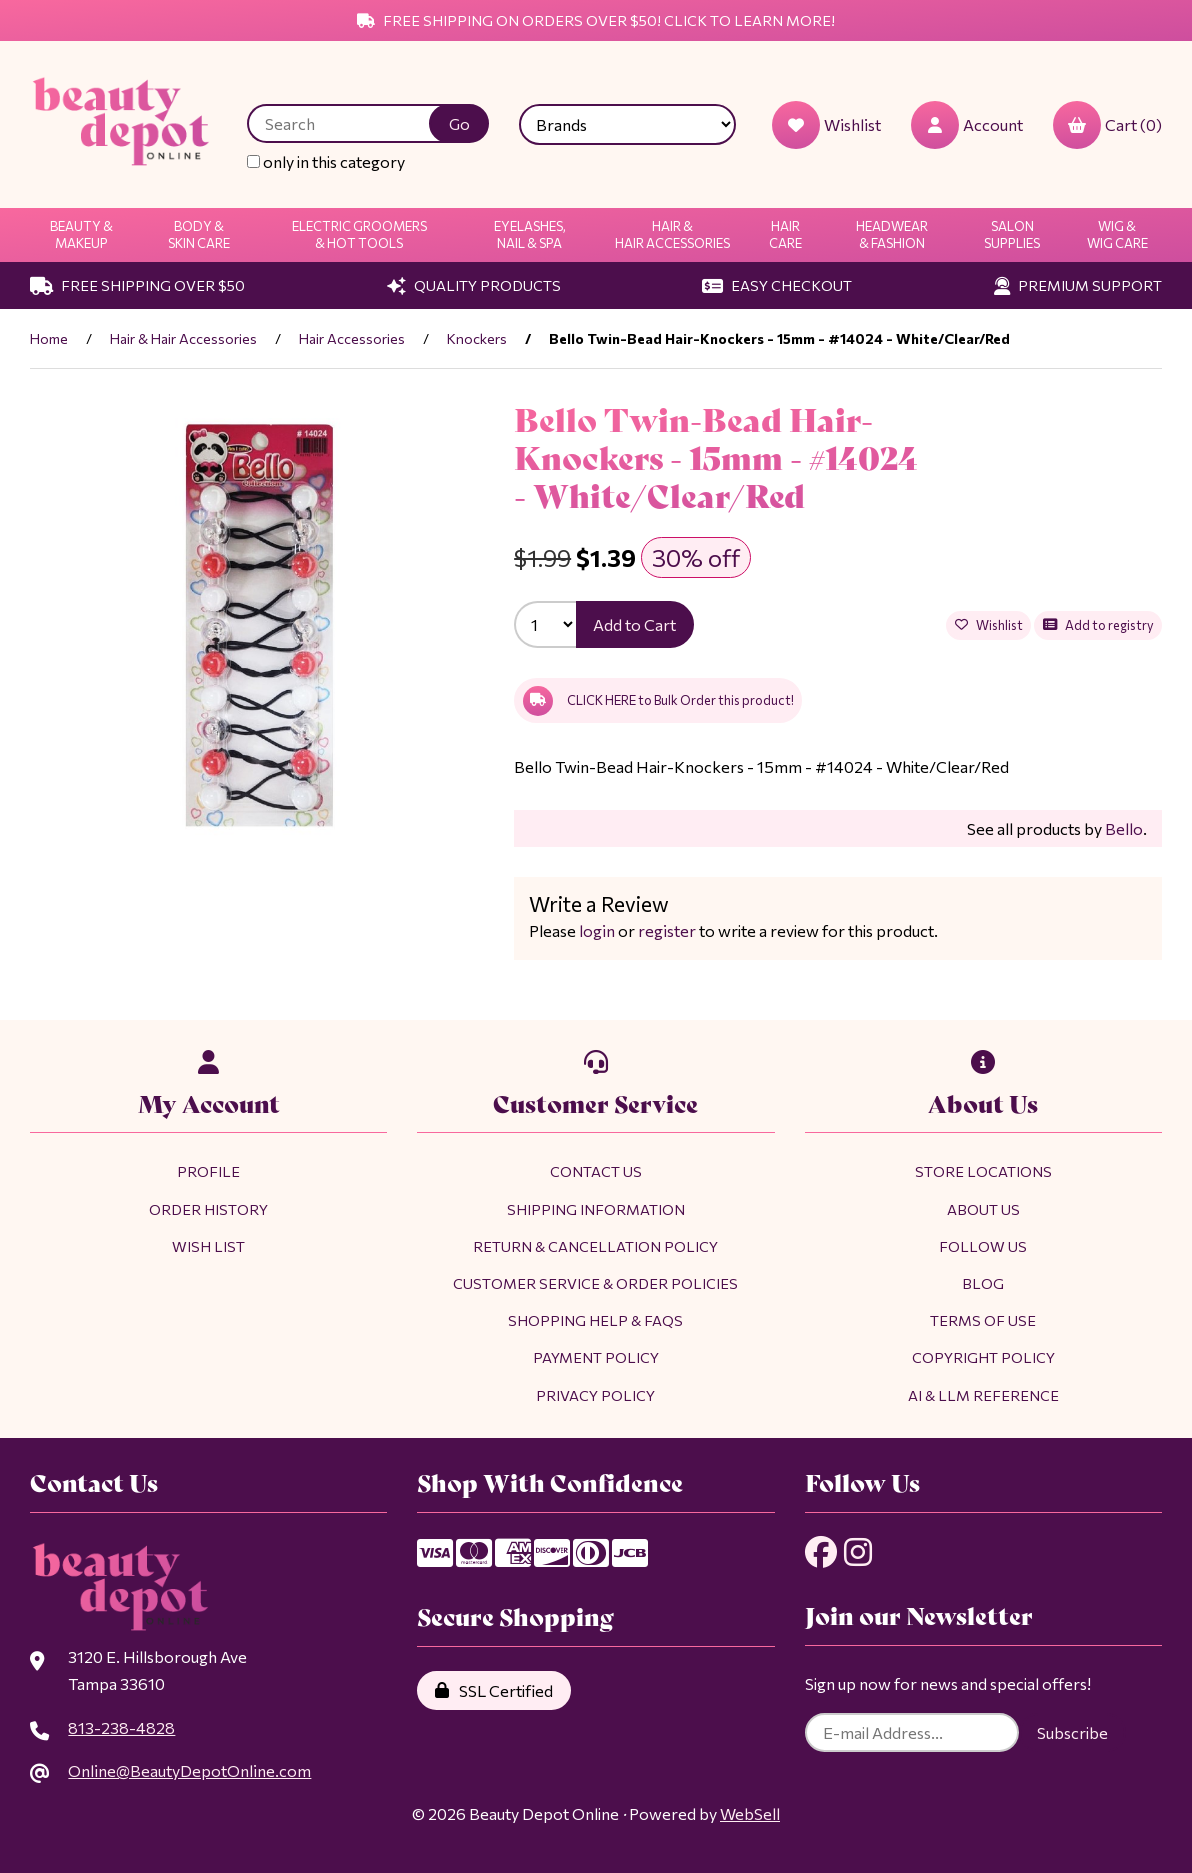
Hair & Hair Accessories (672, 234)
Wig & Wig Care (1117, 234)
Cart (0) (1107, 125)
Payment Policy (596, 1357)
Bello (1124, 828)
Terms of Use (983, 1320)
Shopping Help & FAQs (595, 1320)
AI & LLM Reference (983, 1395)
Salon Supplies (1012, 234)
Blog (983, 1283)
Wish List (208, 1246)
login (596, 931)
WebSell (750, 1813)
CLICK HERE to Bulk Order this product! (659, 701)
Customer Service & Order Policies (595, 1283)
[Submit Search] (460, 123)
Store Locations (983, 1171)
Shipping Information (596, 1209)
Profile (208, 1171)
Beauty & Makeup (81, 234)
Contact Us (596, 1171)
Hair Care (785, 234)
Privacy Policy (595, 1395)
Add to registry (1098, 625)
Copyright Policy (983, 1357)
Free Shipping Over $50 (137, 285)
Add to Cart (635, 624)
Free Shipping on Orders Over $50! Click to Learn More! (596, 20)
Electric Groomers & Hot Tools (359, 234)
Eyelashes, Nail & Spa (530, 234)
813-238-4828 (121, 1727)
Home (49, 338)
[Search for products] (354, 123)
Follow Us (983, 1246)
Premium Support (1078, 285)
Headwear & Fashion (892, 234)
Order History (208, 1209)
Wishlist (988, 625)
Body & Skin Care (199, 234)
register (665, 931)
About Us (983, 1209)
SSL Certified (494, 1690)
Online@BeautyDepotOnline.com (188, 1770)
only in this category (327, 161)
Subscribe (1072, 1733)
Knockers (477, 338)
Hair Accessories (352, 338)
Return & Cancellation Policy (595, 1246)
